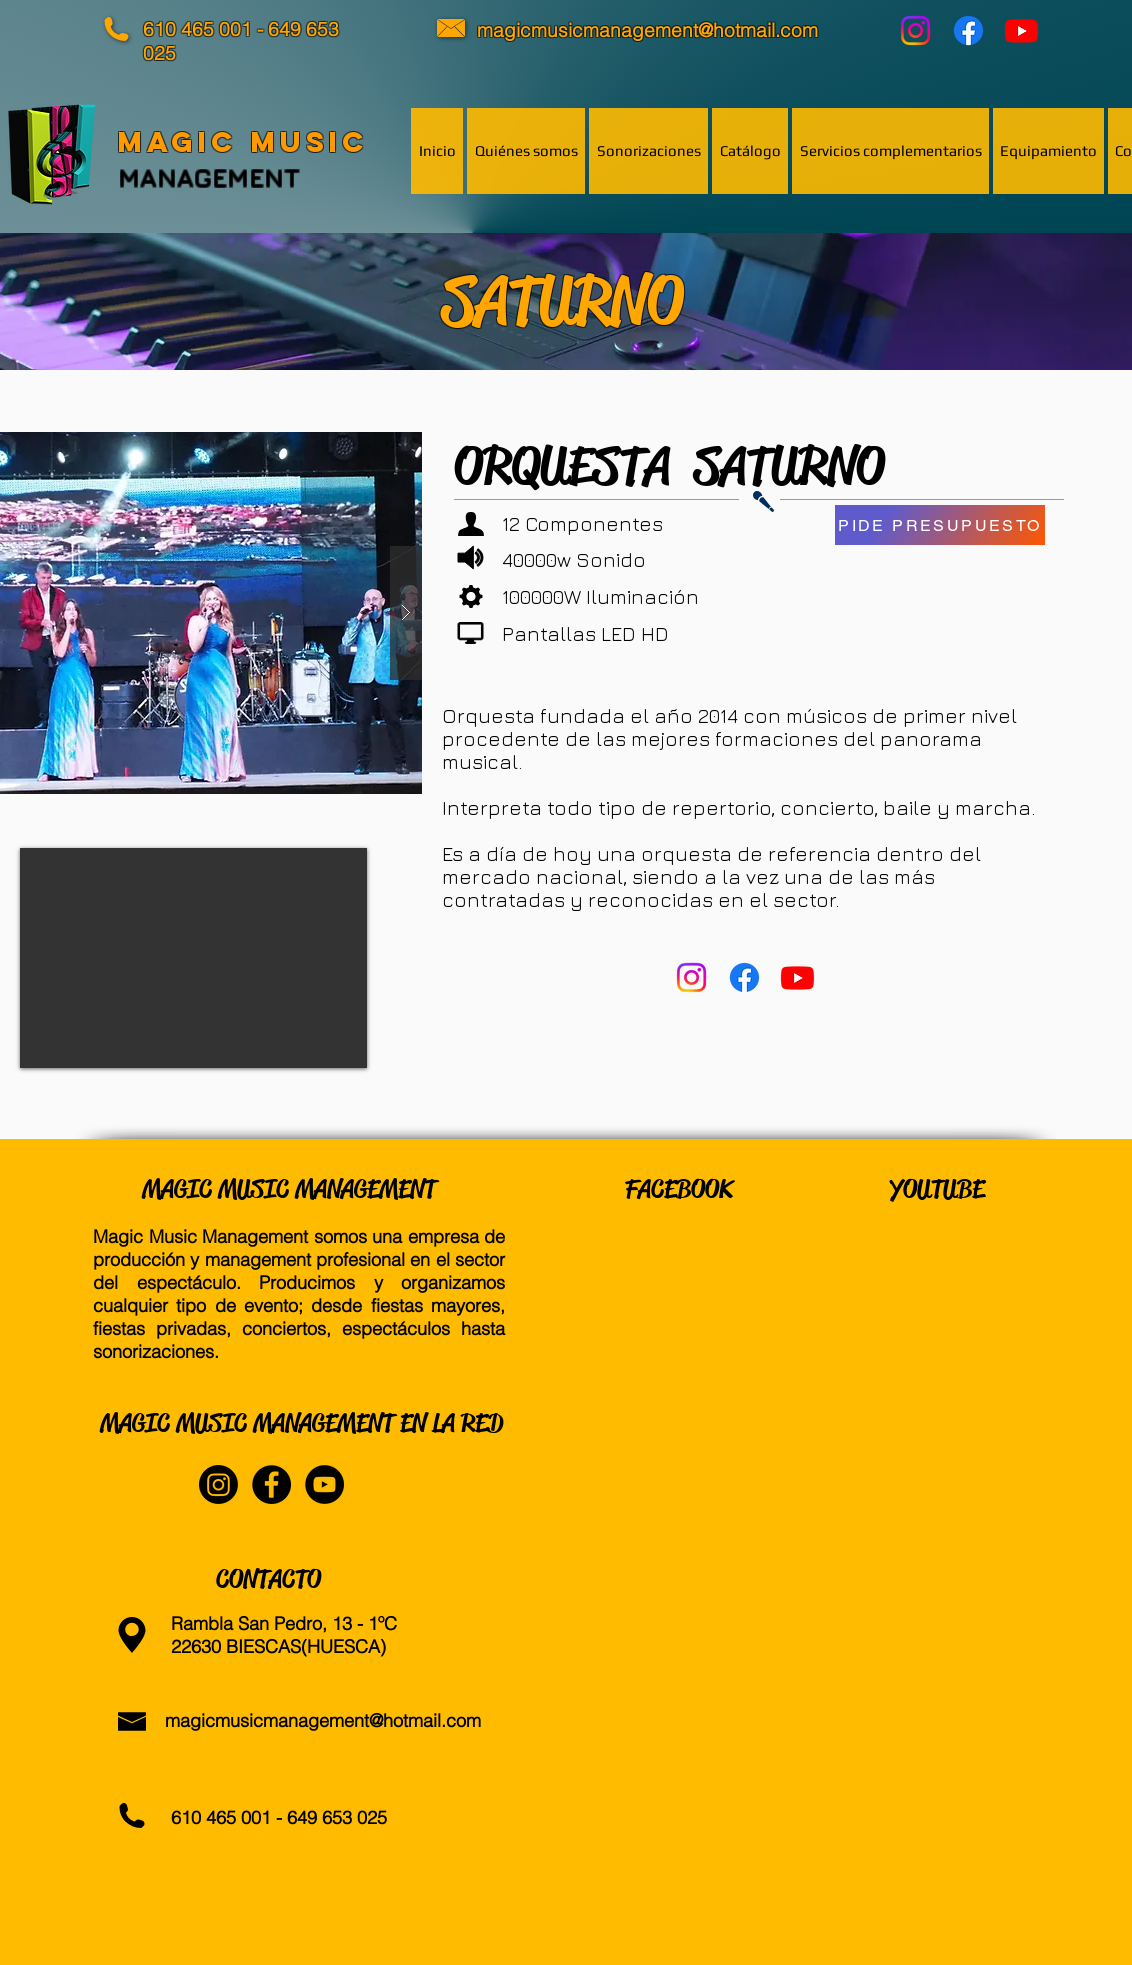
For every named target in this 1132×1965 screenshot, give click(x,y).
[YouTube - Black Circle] (324, 1484)
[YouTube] (1021, 30)
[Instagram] (915, 30)
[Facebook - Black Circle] (271, 1484)
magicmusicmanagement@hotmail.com (323, 1720)
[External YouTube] (193, 958)
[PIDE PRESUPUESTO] (940, 525)
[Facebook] (968, 30)
